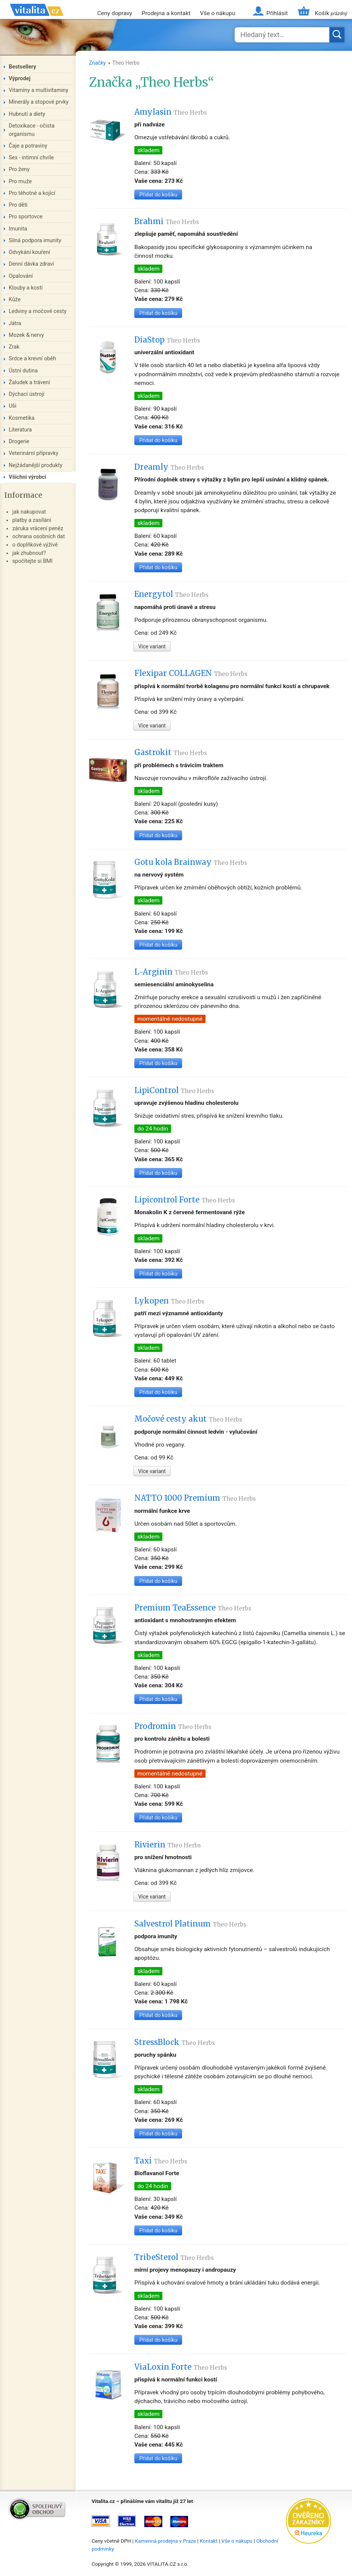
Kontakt (209, 2541)
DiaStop (167, 340)
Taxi (160, 2161)
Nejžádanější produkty (35, 465)
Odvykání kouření (29, 252)
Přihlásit (277, 13)
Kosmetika (21, 418)
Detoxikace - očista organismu (32, 130)
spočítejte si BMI (32, 561)
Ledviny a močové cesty (38, 311)
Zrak (14, 347)
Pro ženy (19, 169)
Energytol (171, 594)
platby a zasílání (31, 520)
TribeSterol (174, 2257)
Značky (97, 63)
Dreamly (169, 467)
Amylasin (170, 112)
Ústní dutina (23, 371)
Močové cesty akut (188, 1419)
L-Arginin (171, 972)
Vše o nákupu (217, 13)
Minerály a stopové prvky (39, 102)
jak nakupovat (29, 512)
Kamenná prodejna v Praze (165, 2541)
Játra (15, 323)
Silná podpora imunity (35, 240)
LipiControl (174, 1090)
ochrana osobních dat (38, 536)
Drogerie (19, 441)
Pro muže (20, 181)
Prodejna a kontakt (166, 13)
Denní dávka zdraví (31, 264)
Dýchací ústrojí (26, 394)
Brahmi (166, 221)
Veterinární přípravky (33, 453)
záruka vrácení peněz (37, 528)
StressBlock (174, 2042)
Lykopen (169, 1301)
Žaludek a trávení (29, 382)
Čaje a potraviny (28, 146)
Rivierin (167, 1845)
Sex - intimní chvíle (31, 157)
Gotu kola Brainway (190, 862)
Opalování (21, 276)
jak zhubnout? (29, 553)
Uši (12, 406)
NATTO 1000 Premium (195, 1498)
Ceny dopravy (114, 13)
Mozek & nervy (26, 335)
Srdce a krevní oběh (32, 358)
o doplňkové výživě (35, 545)
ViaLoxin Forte (180, 2367)
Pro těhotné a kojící (32, 193)
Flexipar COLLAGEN (191, 673)
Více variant (152, 646)
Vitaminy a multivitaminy (38, 90)
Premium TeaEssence (192, 1608)
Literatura (20, 430)
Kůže (15, 299)
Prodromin (173, 1726)
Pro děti (18, 205)
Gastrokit (170, 752)
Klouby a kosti (26, 288)
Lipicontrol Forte (184, 1200)
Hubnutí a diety (27, 114)
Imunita (18, 229)
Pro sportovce (25, 216)
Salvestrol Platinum (190, 1924)
